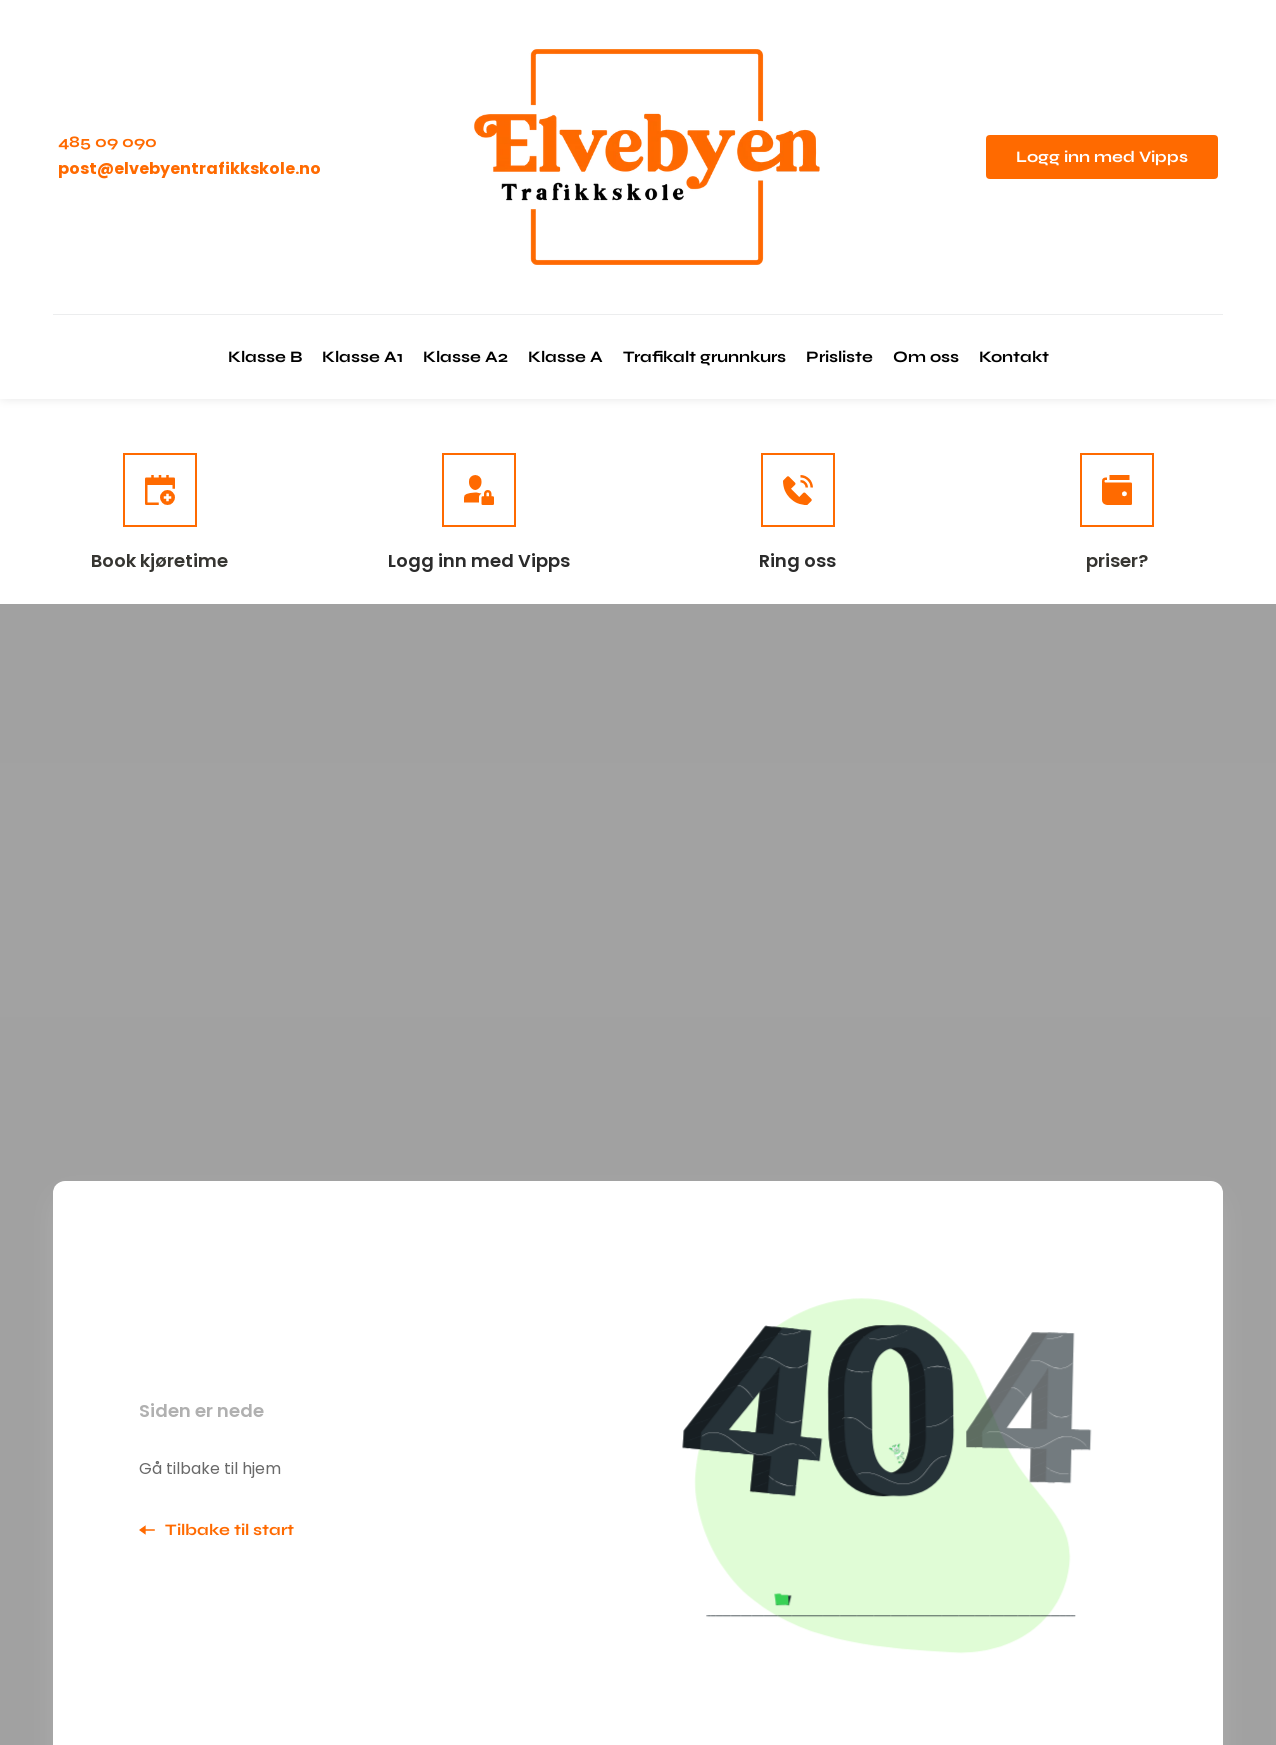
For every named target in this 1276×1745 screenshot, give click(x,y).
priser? (1117, 560)
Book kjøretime (159, 560)
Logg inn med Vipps (479, 560)
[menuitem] (265, 357)
